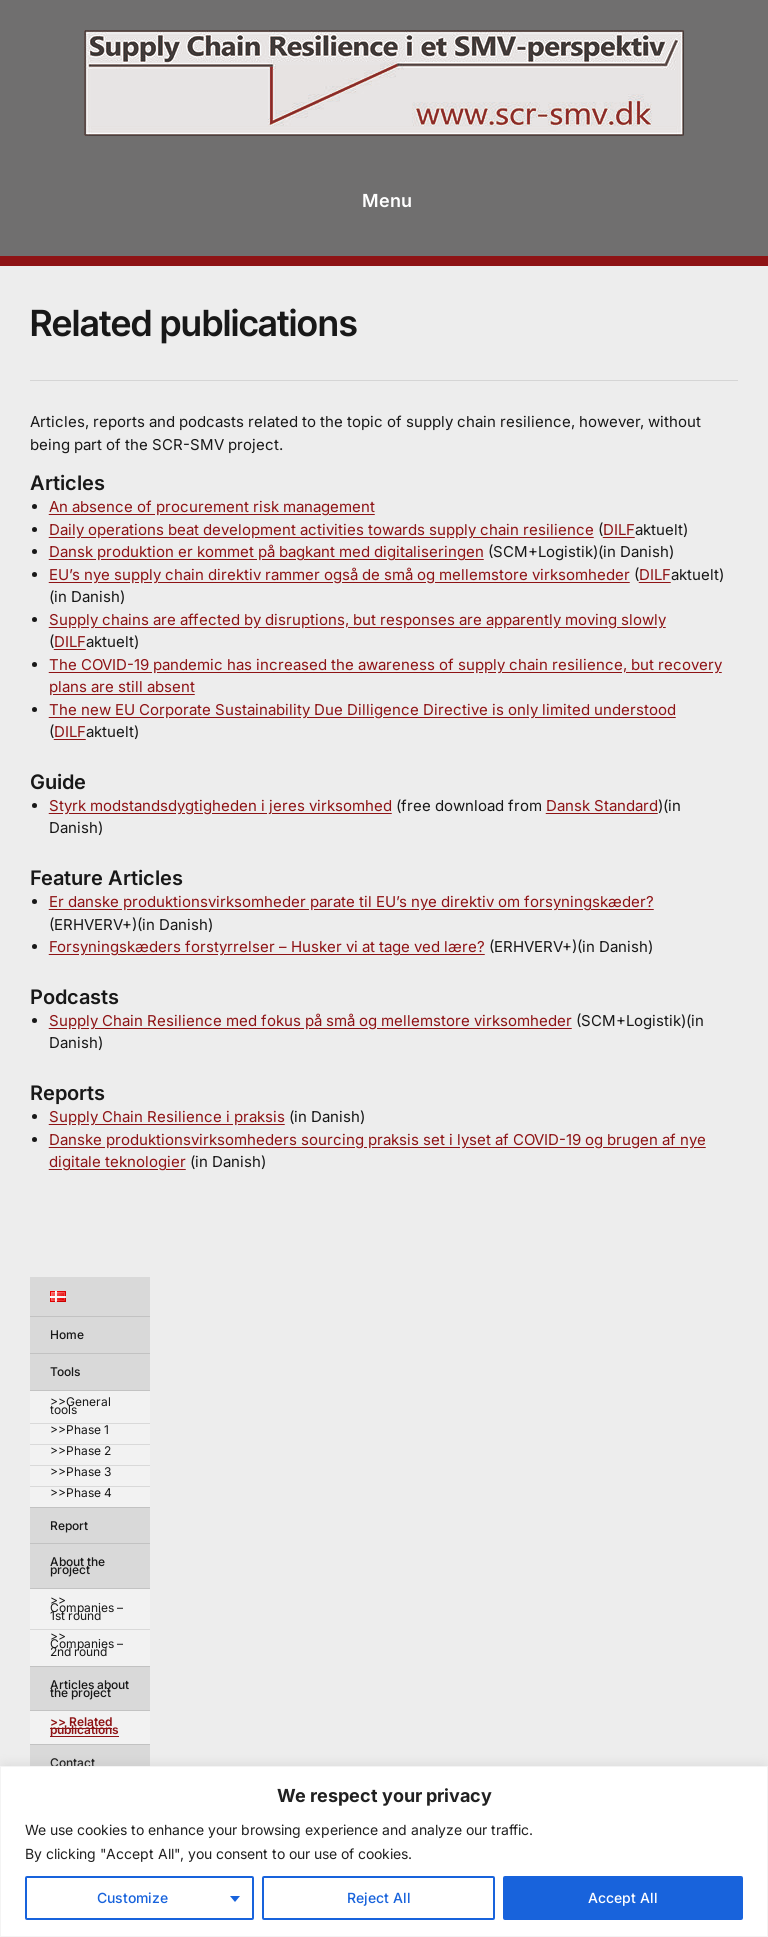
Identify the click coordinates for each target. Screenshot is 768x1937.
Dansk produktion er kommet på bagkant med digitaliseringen (266, 551)
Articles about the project (89, 1688)
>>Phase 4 (81, 1493)
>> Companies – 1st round (86, 1608)
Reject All (379, 1897)
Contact (72, 1762)
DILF (619, 529)
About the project (77, 1565)
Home (67, 1334)
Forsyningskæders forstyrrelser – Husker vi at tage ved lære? (267, 946)
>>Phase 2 (80, 1451)
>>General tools (80, 1406)
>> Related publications (84, 1726)
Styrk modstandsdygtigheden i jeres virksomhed (220, 805)
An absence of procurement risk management (212, 506)
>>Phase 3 (80, 1472)
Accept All (623, 1897)
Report (69, 1525)
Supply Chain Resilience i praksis (167, 1116)
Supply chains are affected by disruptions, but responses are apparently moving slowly (357, 619)
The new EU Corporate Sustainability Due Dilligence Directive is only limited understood (362, 709)
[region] (384, 1851)
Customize (132, 1897)
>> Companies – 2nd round (86, 1644)
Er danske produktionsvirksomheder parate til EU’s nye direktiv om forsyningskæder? (351, 901)
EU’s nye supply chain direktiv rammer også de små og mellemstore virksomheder (339, 574)
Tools (65, 1371)
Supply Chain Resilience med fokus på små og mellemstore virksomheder (310, 1020)
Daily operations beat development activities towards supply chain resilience (321, 529)
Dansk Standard (602, 805)
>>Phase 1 (79, 1430)
